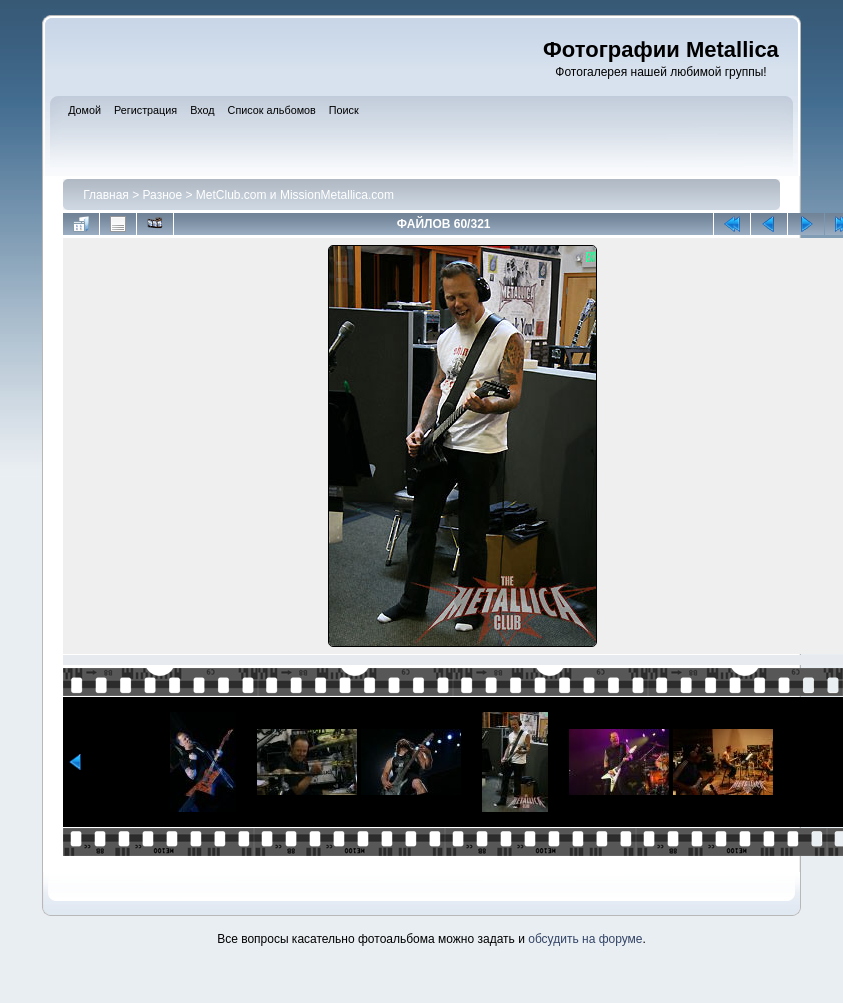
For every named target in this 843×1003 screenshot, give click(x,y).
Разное (163, 195)
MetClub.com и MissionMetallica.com (295, 195)
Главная (106, 195)
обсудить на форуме (585, 939)
